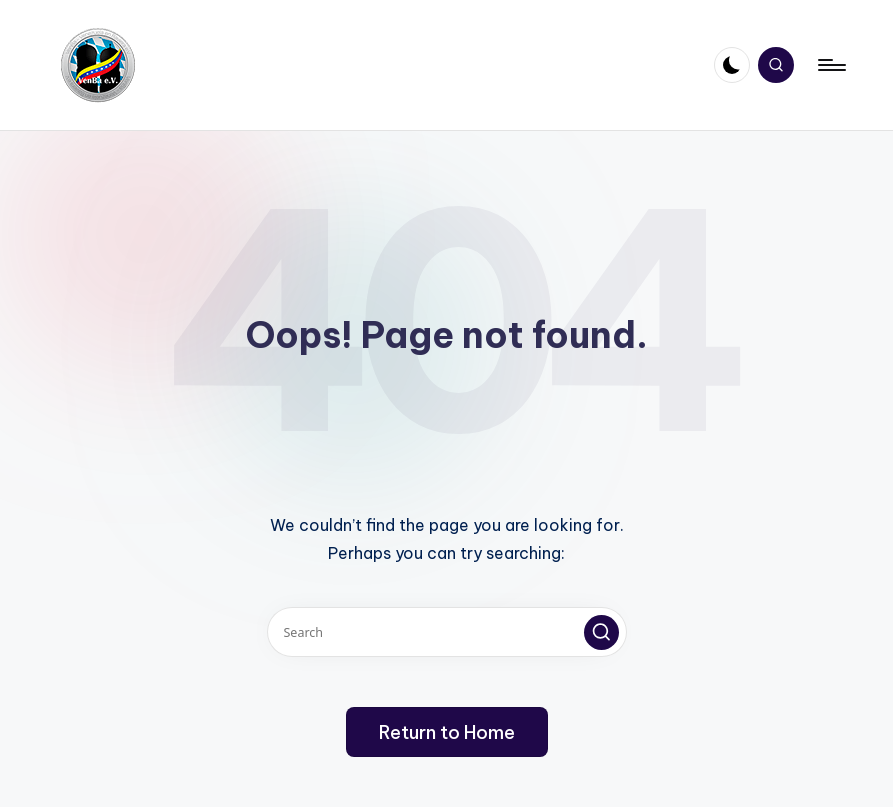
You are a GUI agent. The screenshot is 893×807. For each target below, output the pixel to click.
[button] (601, 632)
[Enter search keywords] (447, 632)
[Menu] (830, 65)
